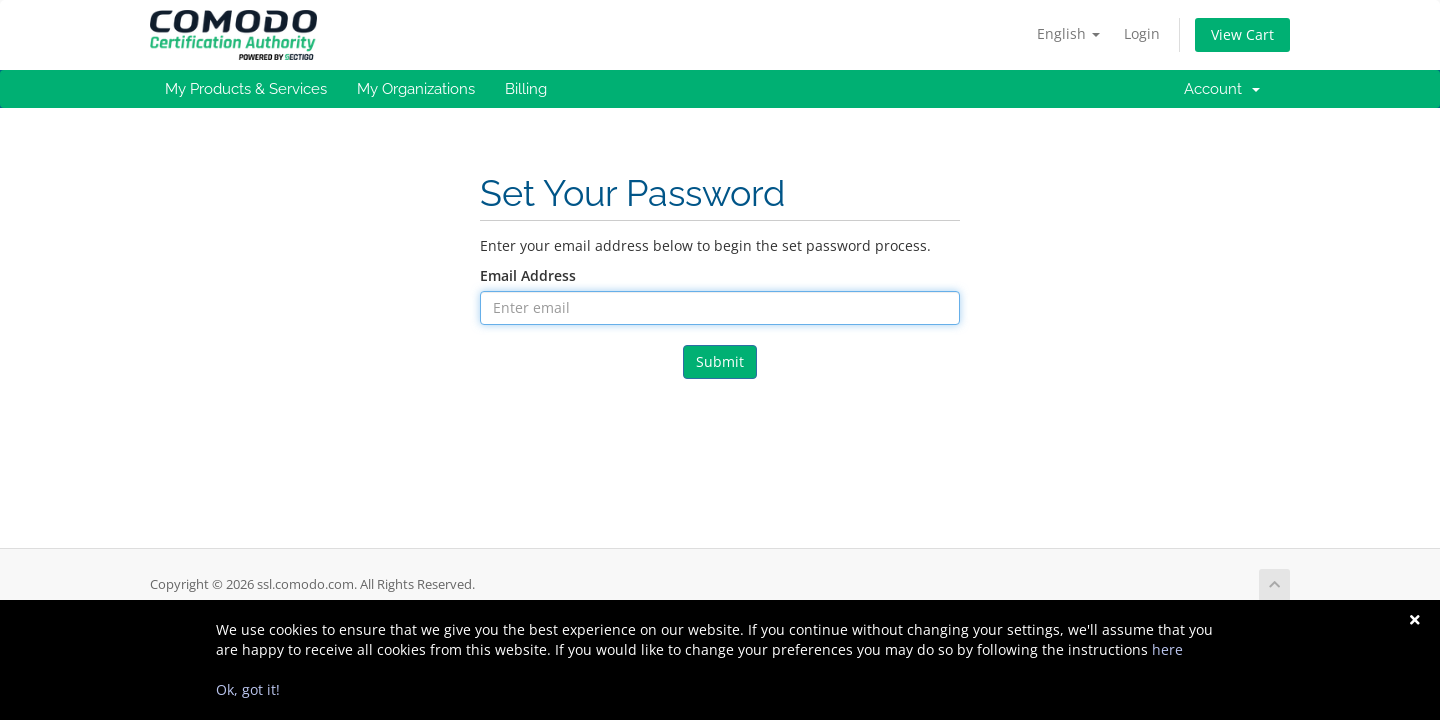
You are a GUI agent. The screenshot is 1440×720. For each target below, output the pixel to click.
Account (1222, 89)
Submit (720, 361)
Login (1142, 33)
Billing (526, 89)
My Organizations (416, 89)
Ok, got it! (248, 689)
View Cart (1242, 34)
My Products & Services (246, 89)
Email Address (528, 275)
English (1068, 33)
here (1167, 649)
